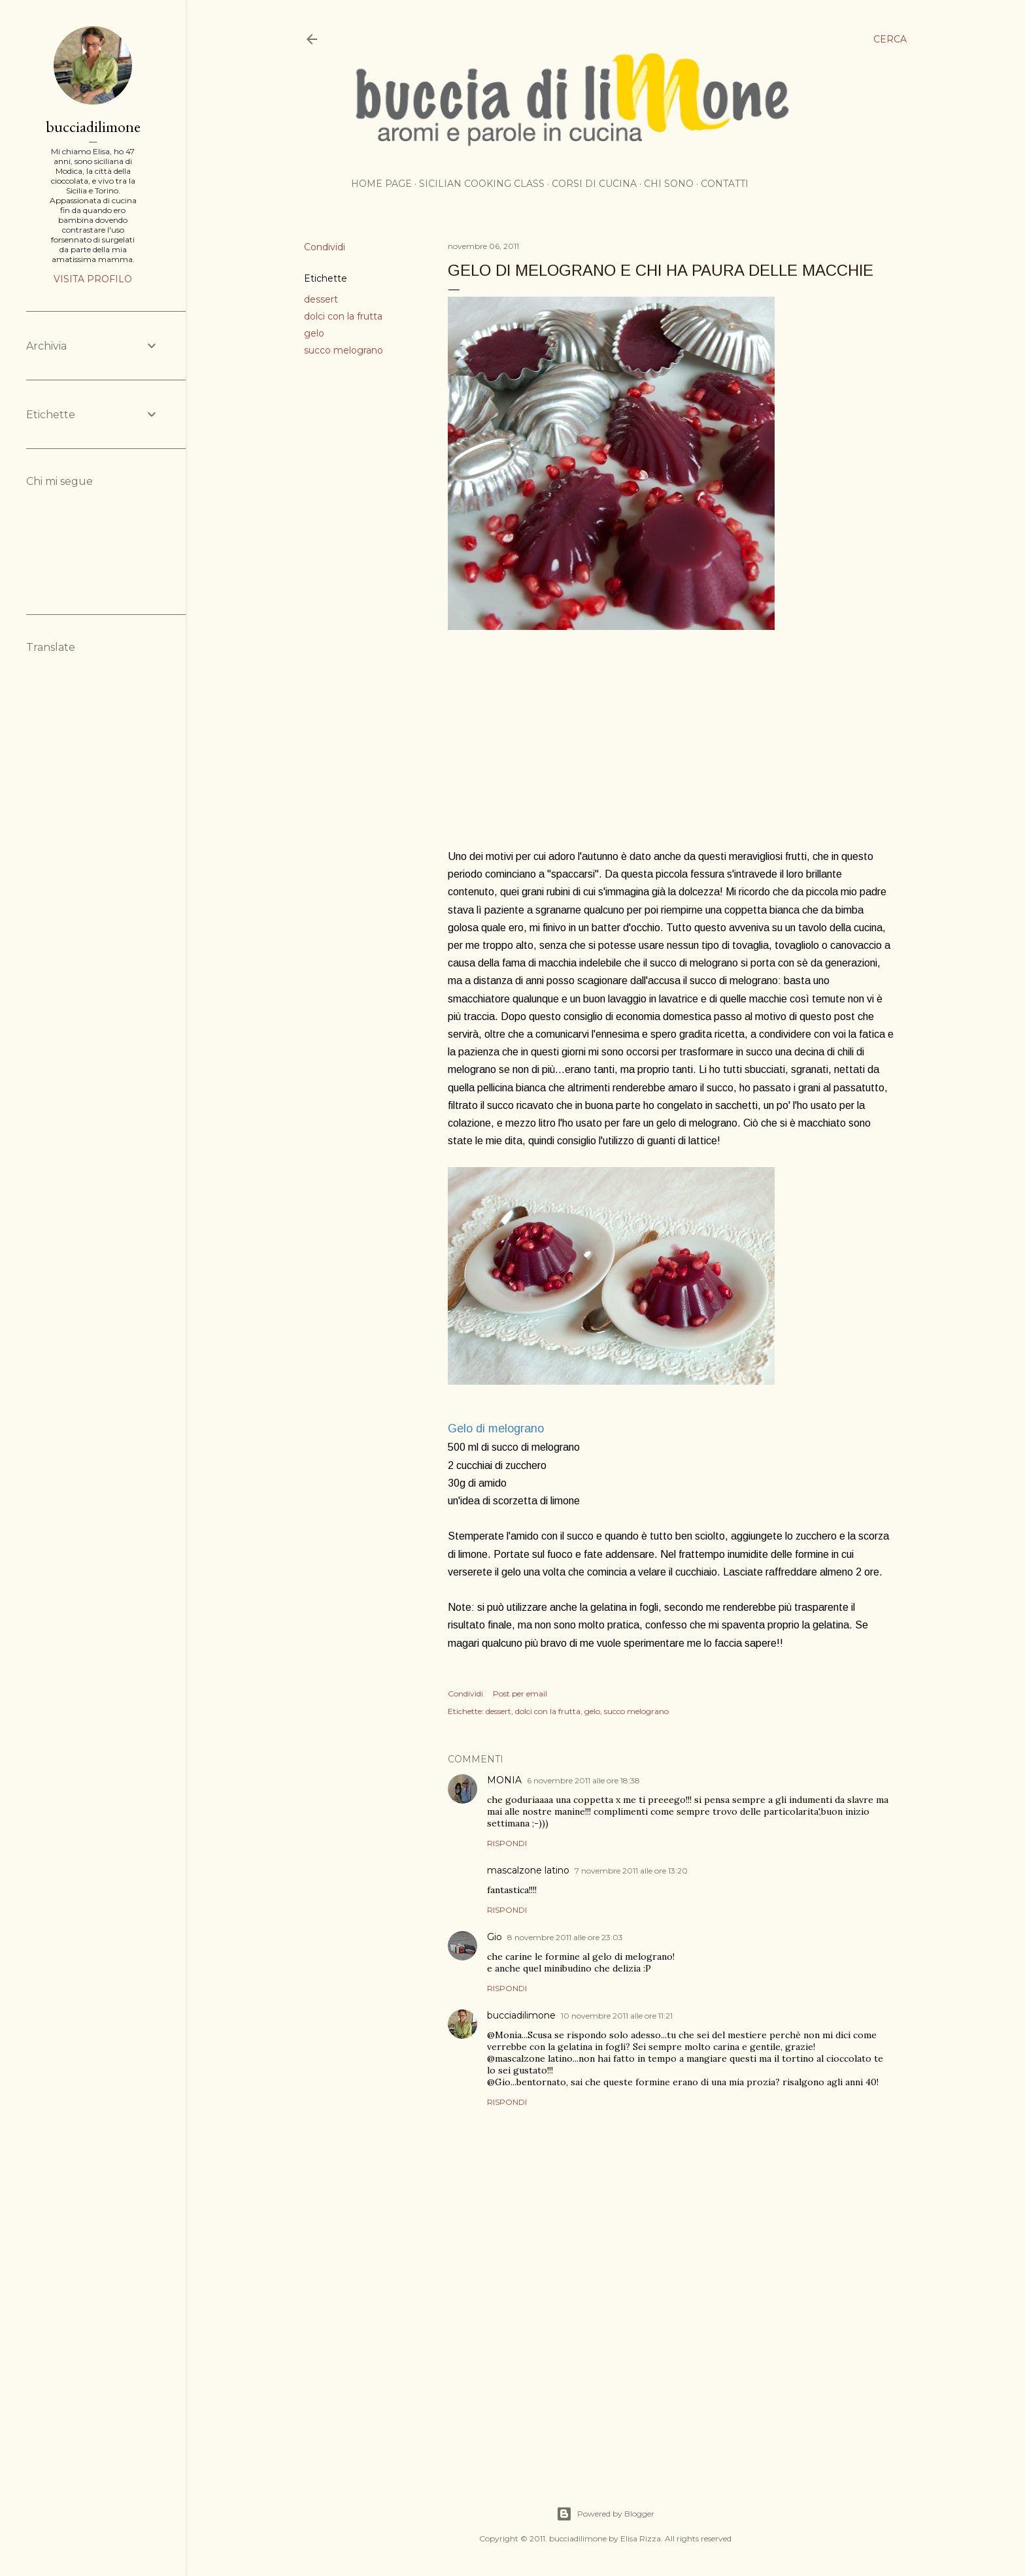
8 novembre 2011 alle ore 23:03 (565, 1937)
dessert (321, 299)
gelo (314, 333)
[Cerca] (890, 39)
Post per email (520, 1693)
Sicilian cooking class (482, 184)
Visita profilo (93, 279)
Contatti (724, 184)
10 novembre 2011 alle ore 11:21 (617, 2016)
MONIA (504, 1780)
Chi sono (669, 184)
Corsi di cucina (594, 184)
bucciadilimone (521, 2015)
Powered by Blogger (605, 2514)
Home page (381, 184)
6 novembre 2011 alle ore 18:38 (583, 1780)
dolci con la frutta (343, 316)
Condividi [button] (324, 247)
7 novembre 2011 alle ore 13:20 (631, 1870)
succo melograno (343, 350)
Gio (494, 1937)
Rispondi (507, 1843)
